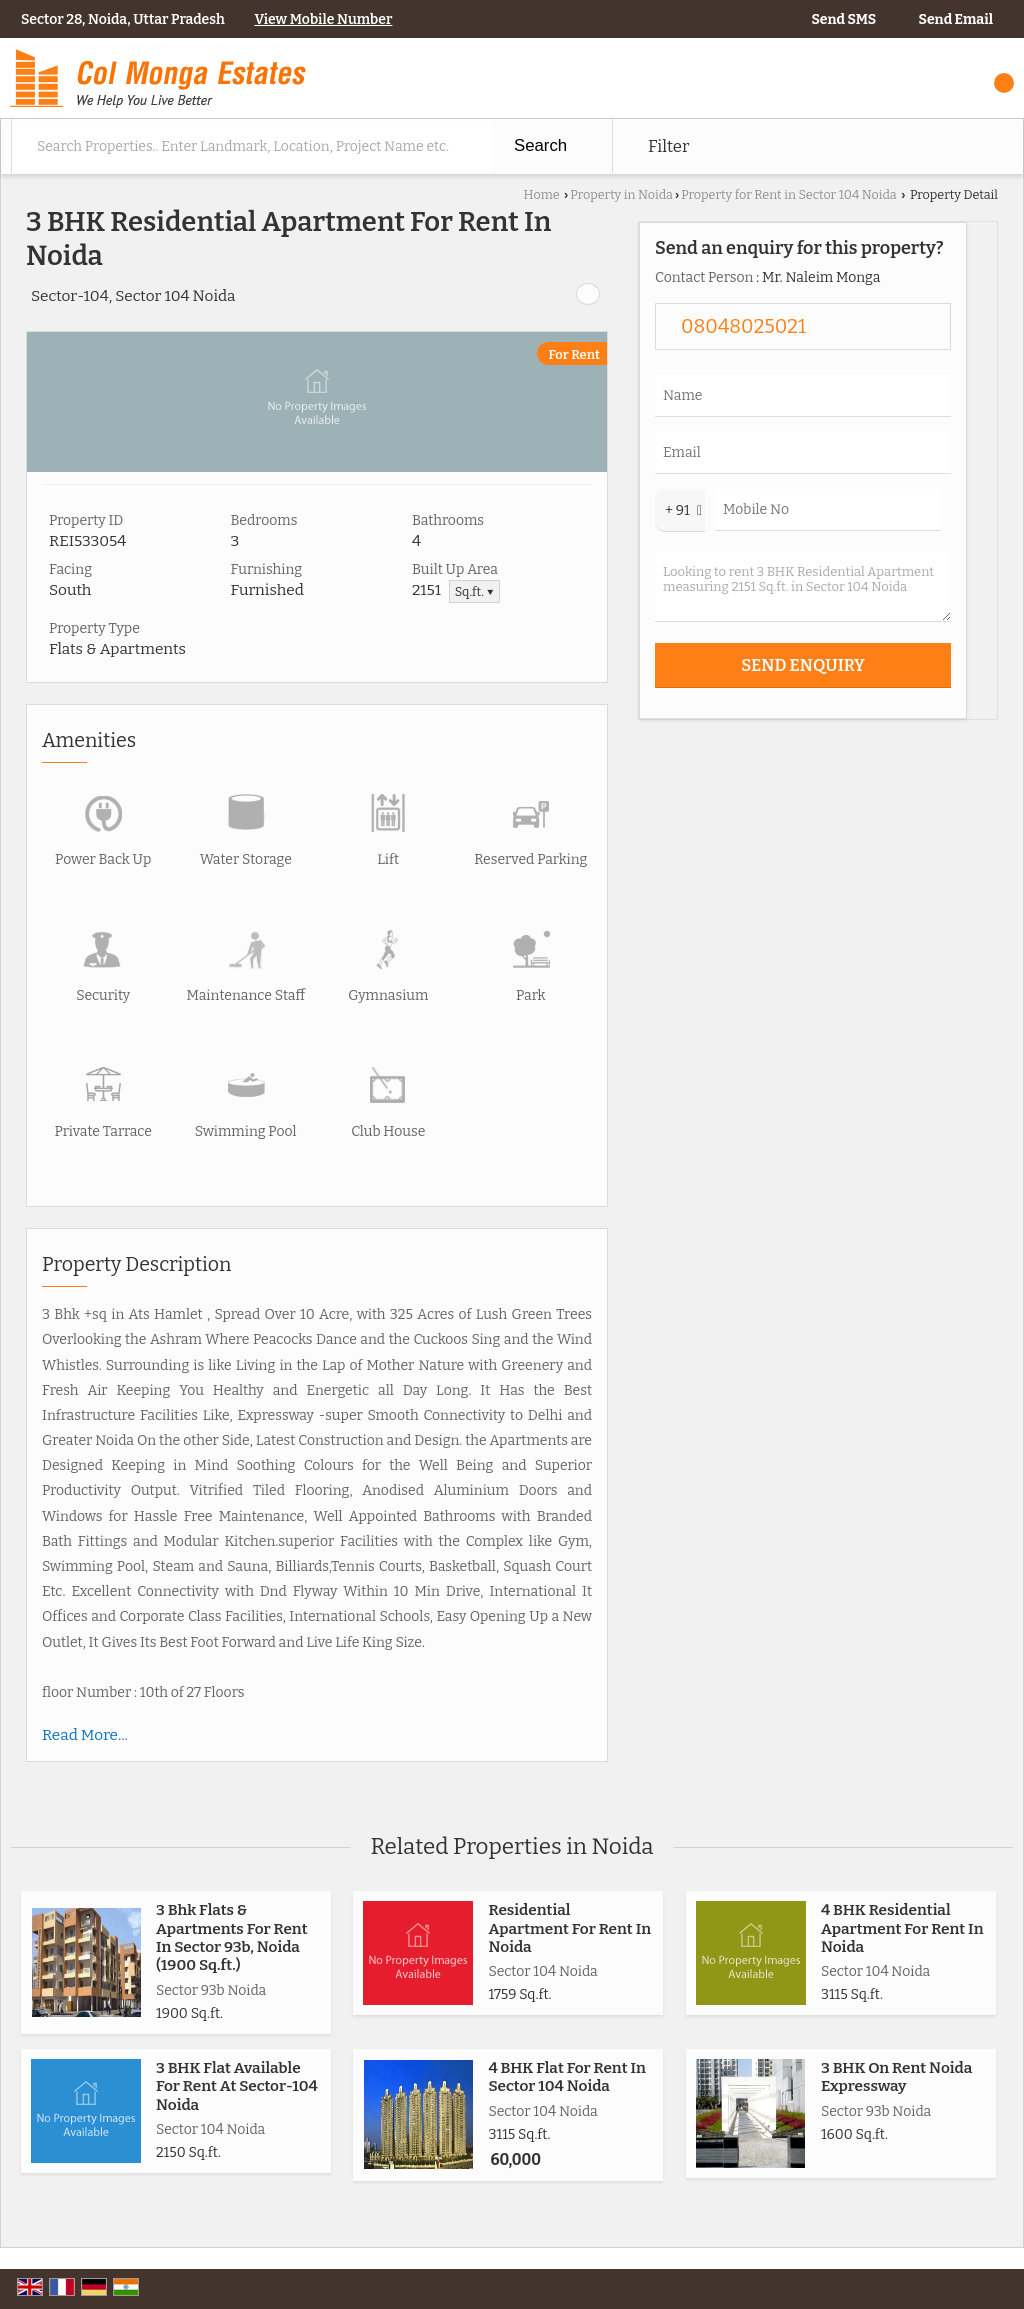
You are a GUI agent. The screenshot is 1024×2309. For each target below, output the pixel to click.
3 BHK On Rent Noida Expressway (896, 2077)
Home (542, 194)
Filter (668, 146)
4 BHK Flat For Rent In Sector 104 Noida (566, 2077)
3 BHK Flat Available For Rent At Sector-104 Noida (237, 2086)
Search (540, 145)
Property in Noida (621, 194)
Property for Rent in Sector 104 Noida (789, 194)
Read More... (85, 1735)
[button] (323, 19)
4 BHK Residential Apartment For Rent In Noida (902, 1928)
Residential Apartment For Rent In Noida (569, 1928)
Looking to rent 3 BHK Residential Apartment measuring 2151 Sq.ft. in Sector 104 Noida (803, 587)
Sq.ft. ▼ (475, 591)
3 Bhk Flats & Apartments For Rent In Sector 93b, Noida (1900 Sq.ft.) (232, 1937)
